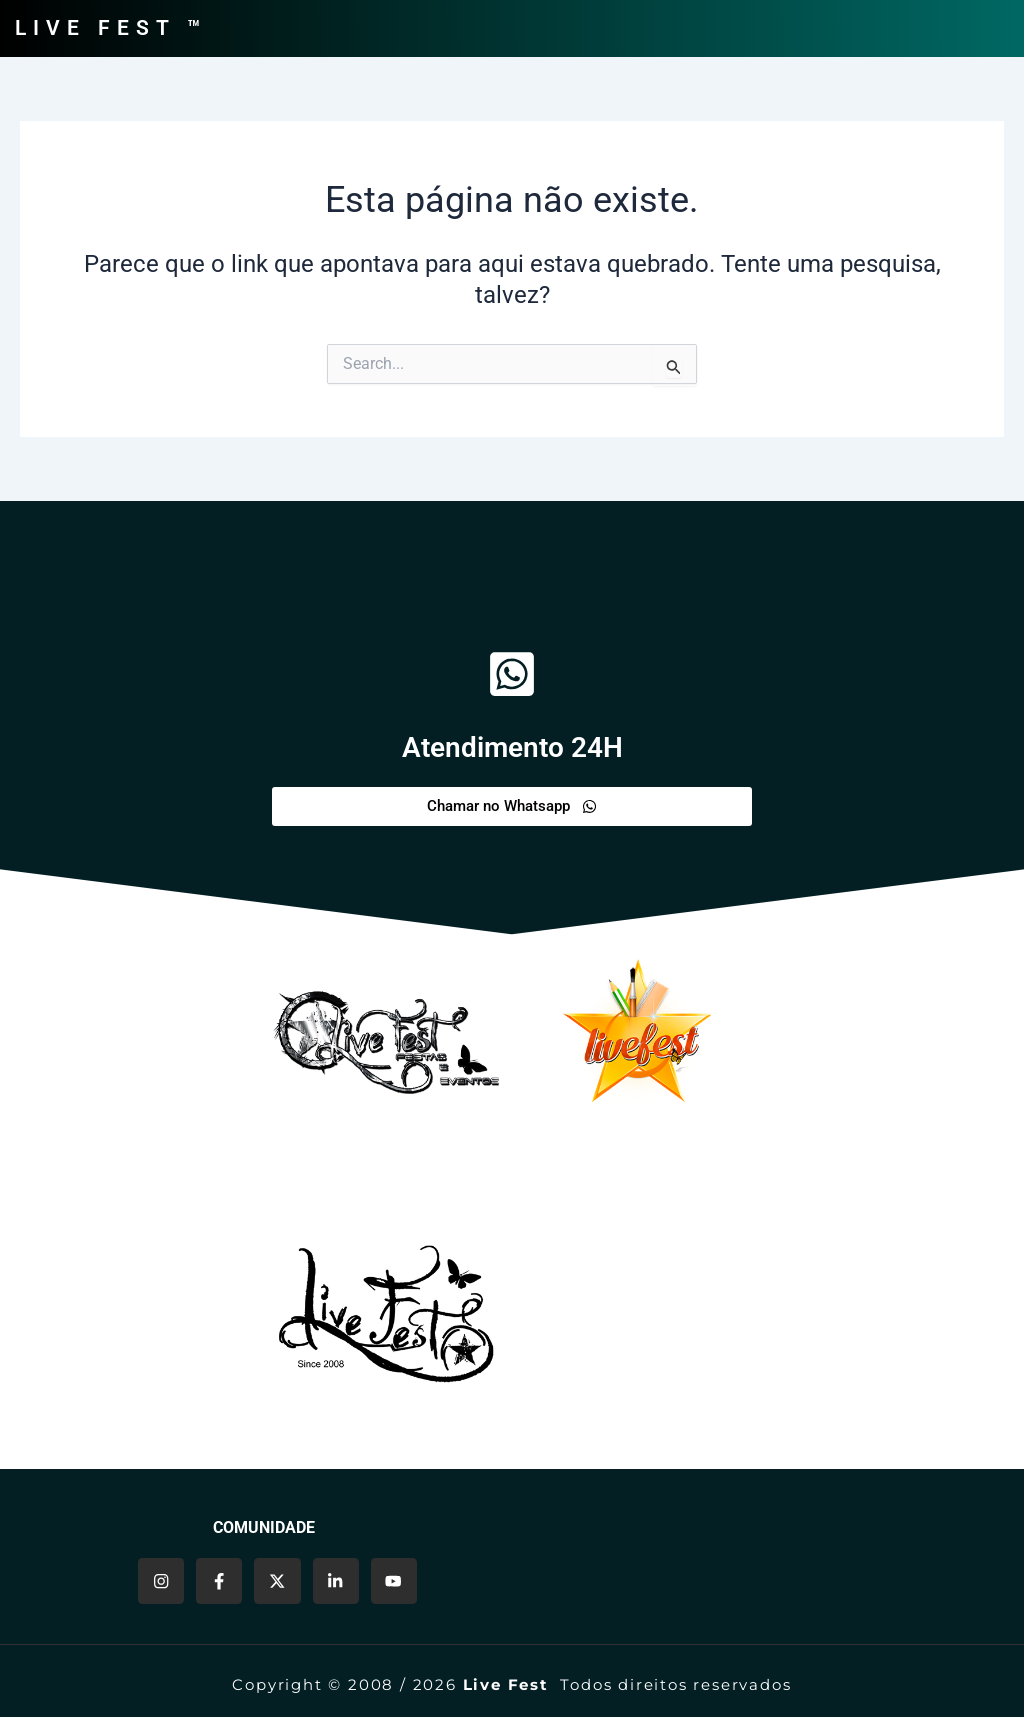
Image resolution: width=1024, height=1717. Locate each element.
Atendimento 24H (512, 746)
